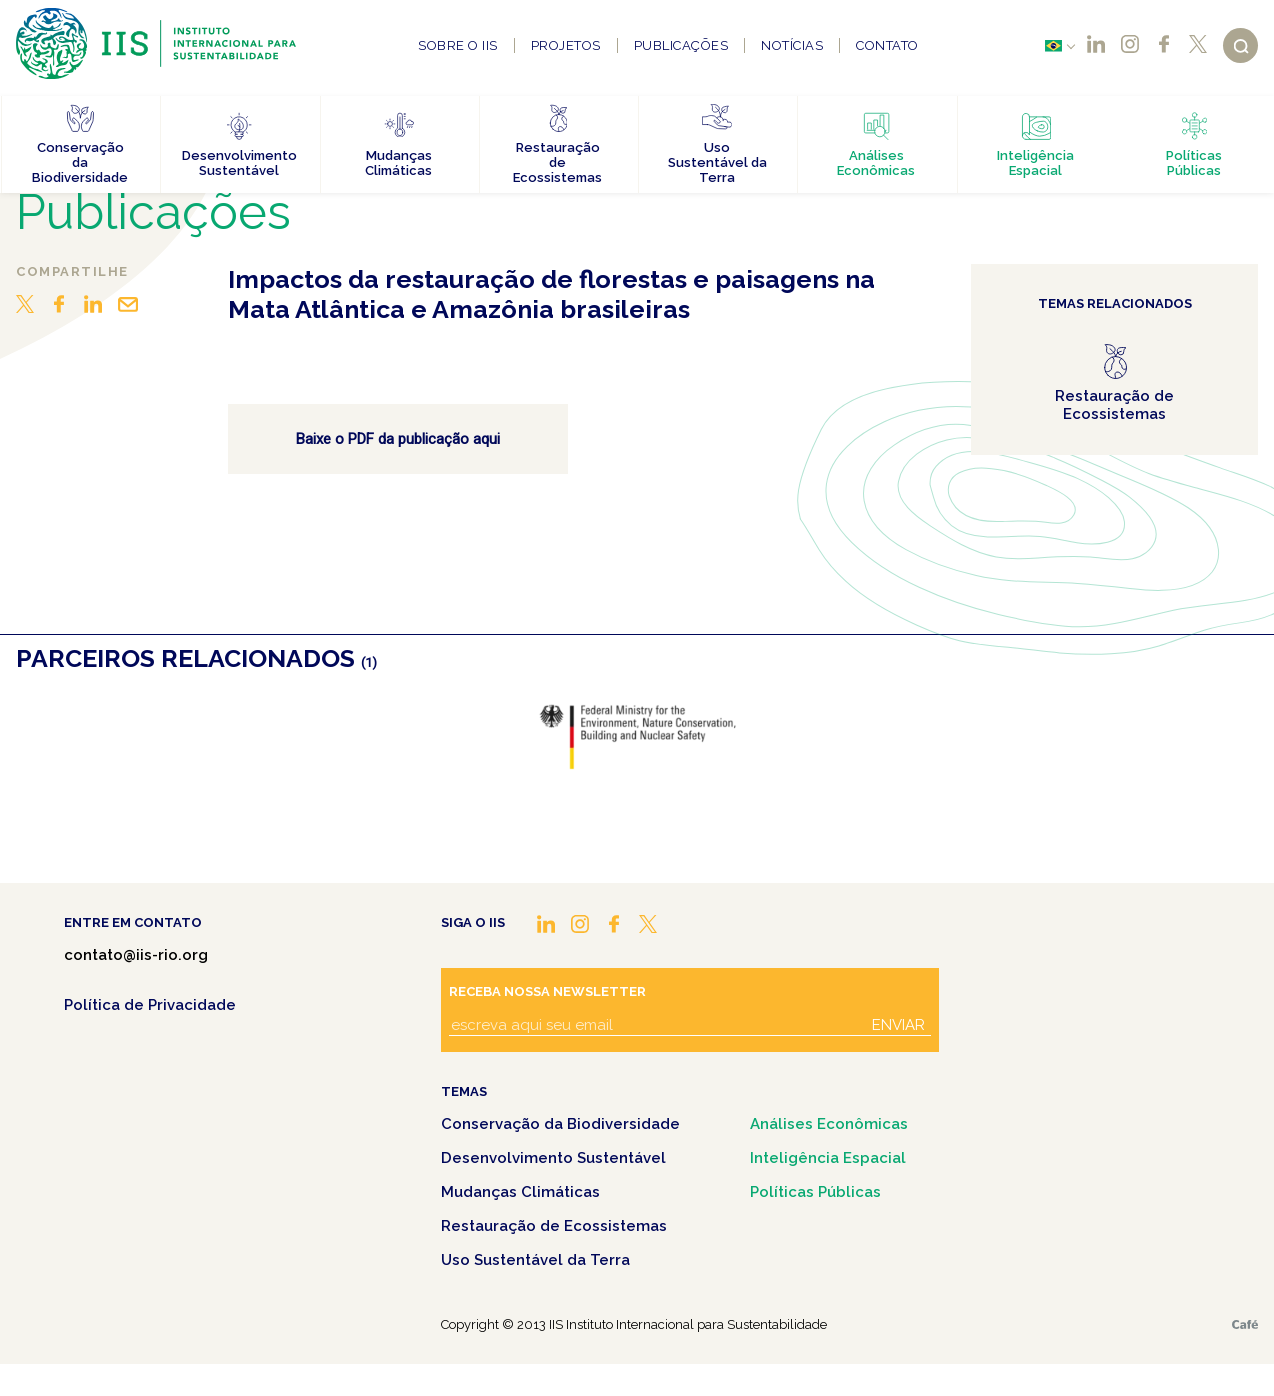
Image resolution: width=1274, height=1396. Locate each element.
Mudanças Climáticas (520, 1192)
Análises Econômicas (829, 1124)
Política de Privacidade (150, 1005)
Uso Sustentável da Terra (535, 1260)
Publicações (681, 45)
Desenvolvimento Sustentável (553, 1158)
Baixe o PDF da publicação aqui (398, 439)
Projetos (566, 45)
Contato (887, 45)
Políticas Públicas (815, 1192)
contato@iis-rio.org (136, 955)
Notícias (792, 45)
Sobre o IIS (458, 45)
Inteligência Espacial (828, 1158)
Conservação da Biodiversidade (560, 1124)
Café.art (1245, 1324)
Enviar (898, 1025)
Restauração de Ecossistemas (554, 1226)
